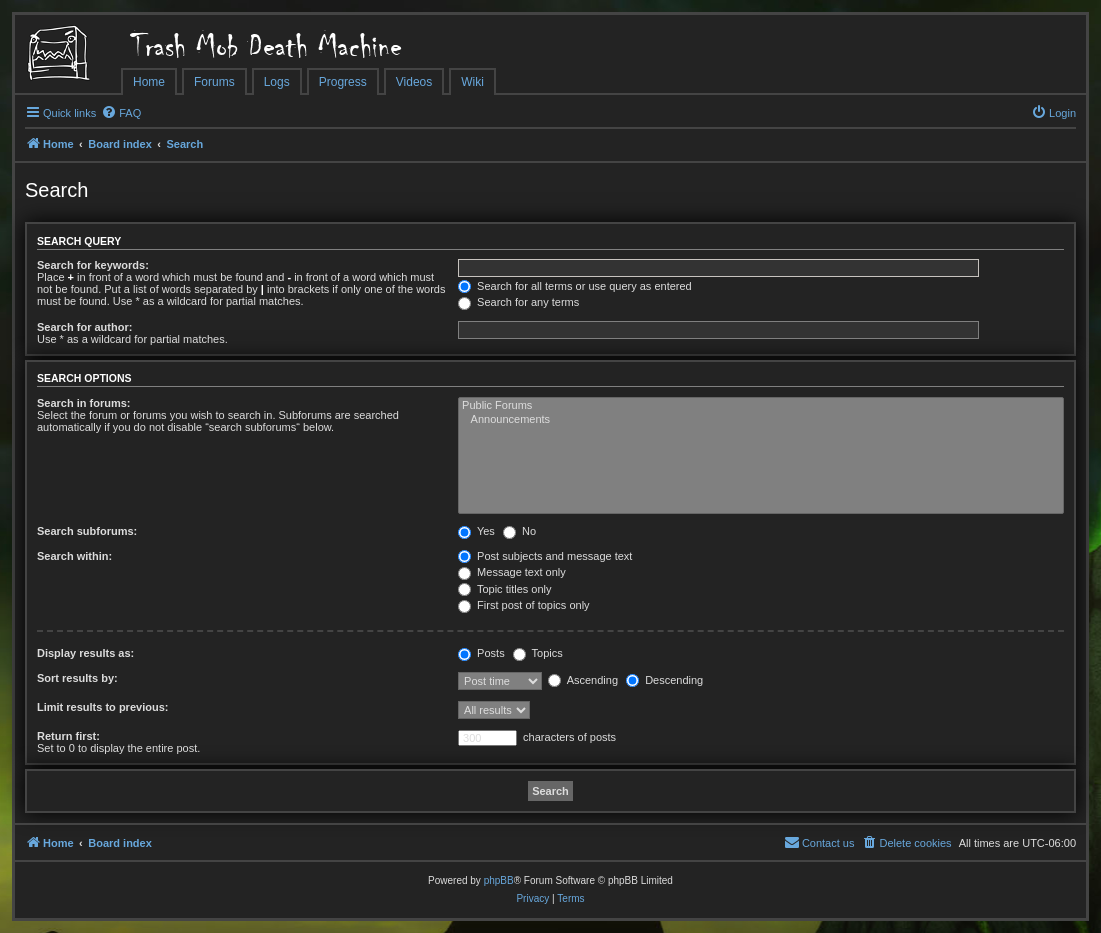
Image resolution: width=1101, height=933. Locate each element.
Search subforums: (87, 531)
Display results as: (85, 653)
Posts (481, 653)
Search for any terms (518, 302)
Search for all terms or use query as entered (575, 286)
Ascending (583, 680)
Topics (538, 653)
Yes (476, 531)
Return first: (68, 736)
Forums (214, 82)
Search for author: (84, 327)
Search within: (74, 556)
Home (149, 82)
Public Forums (761, 406)
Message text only (512, 572)
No (519, 531)
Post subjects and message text (545, 556)
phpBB (499, 880)
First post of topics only (524, 605)
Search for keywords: (93, 265)
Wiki (472, 82)
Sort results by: (77, 678)
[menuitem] (121, 113)
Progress (343, 82)
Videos (414, 82)
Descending (664, 680)
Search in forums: (84, 403)
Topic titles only (504, 589)
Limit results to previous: (102, 707)
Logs (277, 82)
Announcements (761, 420)
